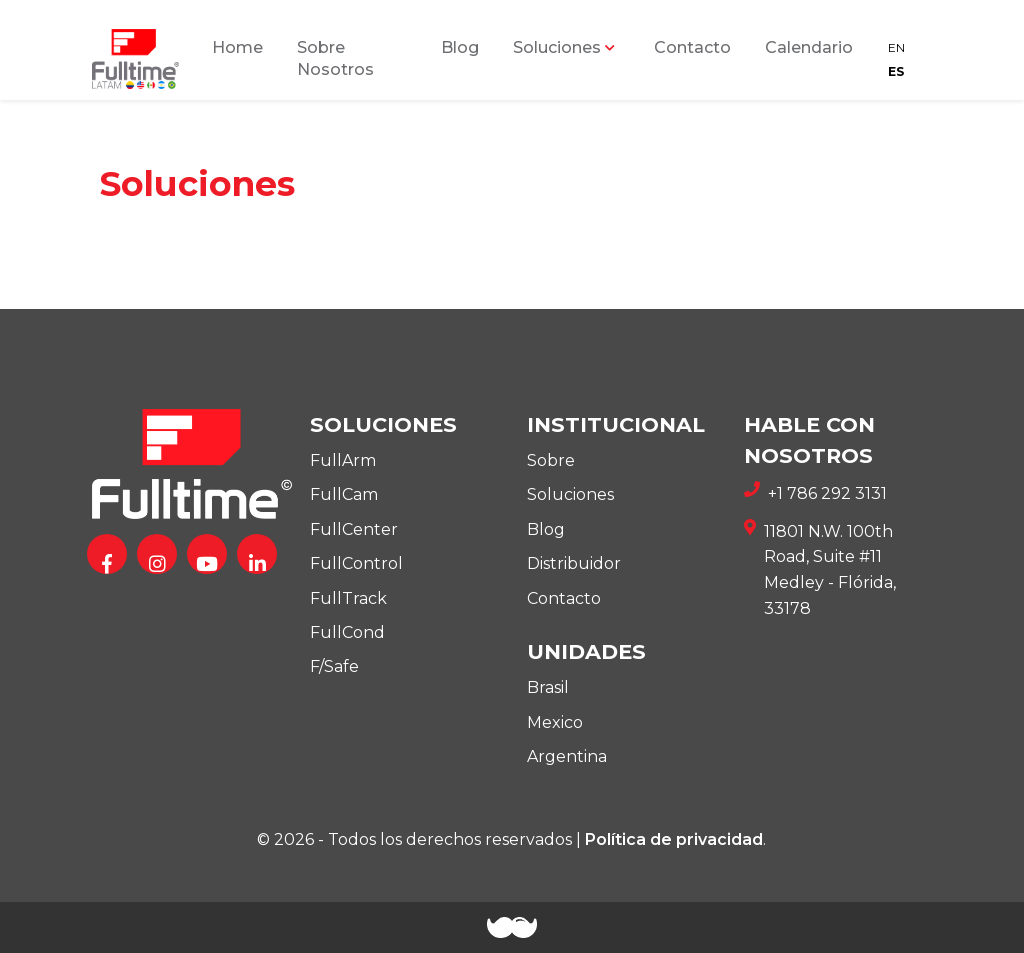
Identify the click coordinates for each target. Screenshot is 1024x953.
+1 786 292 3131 (815, 494)
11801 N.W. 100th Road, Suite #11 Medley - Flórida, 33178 (820, 570)
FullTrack (348, 598)
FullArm (343, 460)
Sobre (551, 460)
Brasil (548, 687)
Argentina (567, 756)
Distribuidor (574, 563)
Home (237, 47)
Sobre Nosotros (335, 58)
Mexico (555, 722)
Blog (460, 47)
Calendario (809, 47)
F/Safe (334, 666)
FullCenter (354, 529)
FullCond (347, 632)
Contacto (692, 47)
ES (896, 71)
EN (896, 47)
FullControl (356, 563)
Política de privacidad (674, 839)
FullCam (344, 494)
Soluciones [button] (557, 47)
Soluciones (570, 494)
